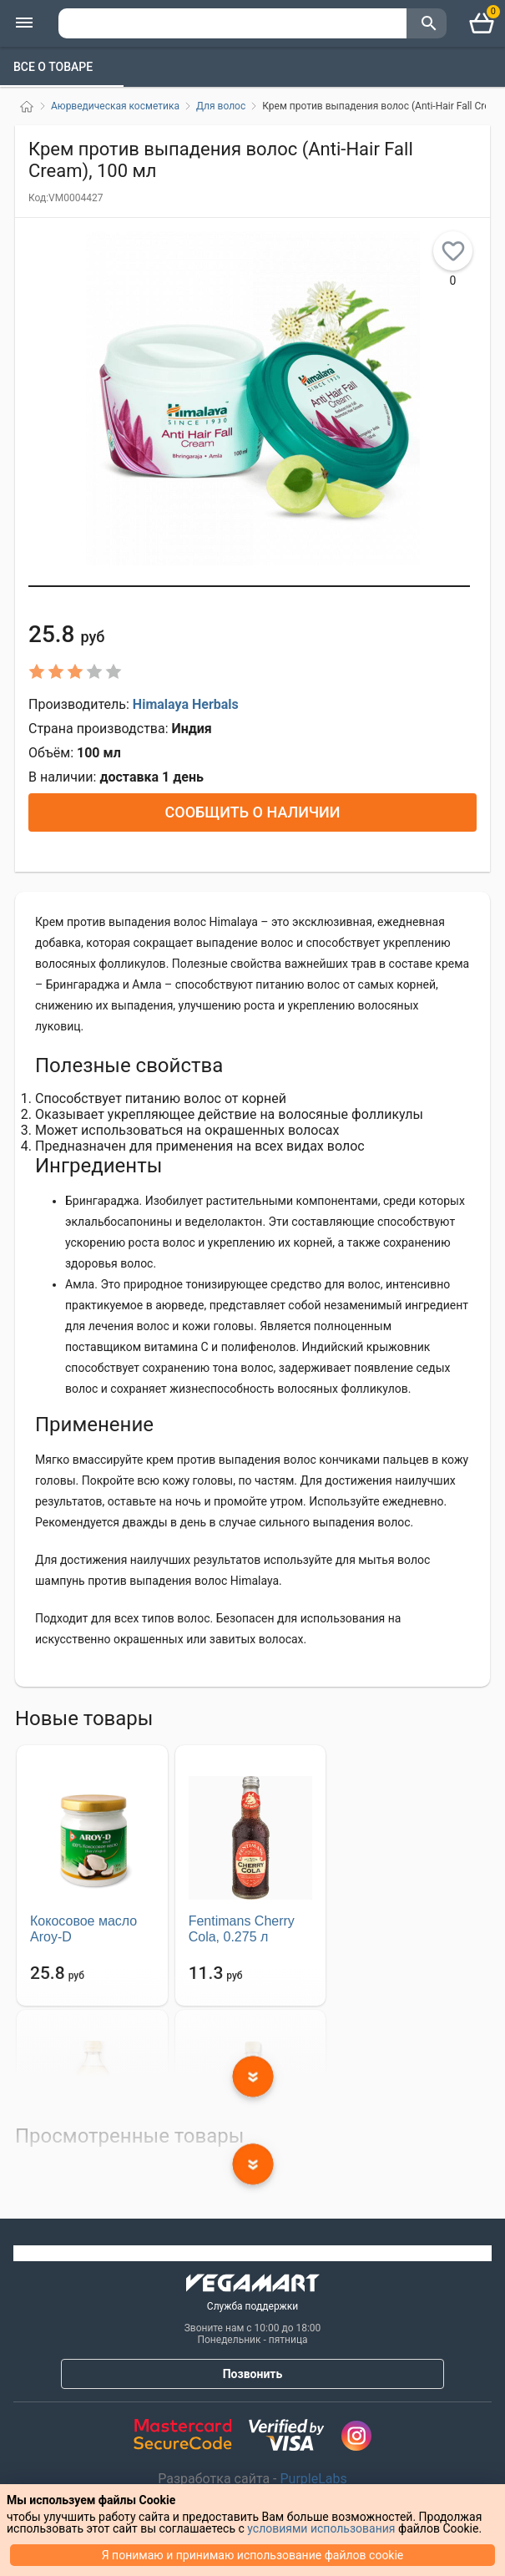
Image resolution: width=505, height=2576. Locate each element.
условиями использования (321, 2528)
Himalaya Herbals (186, 704)
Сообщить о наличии (252, 812)
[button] (249, 586)
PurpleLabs (312, 2479)
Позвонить (253, 2374)
